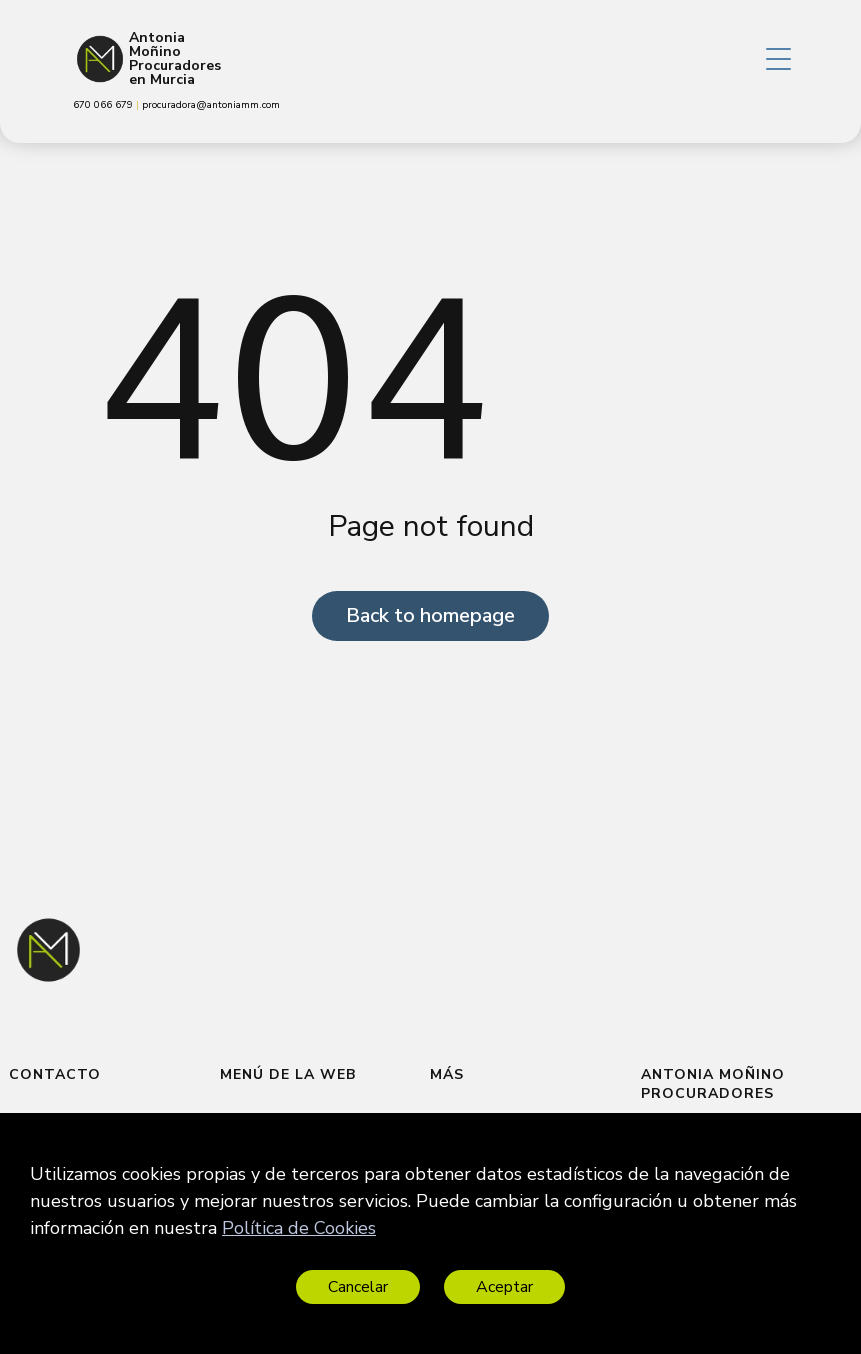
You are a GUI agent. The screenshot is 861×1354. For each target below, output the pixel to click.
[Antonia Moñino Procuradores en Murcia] (100, 59)
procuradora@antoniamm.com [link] (211, 105)
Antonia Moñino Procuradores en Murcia (175, 59)
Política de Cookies (299, 1228)
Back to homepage (430, 615)
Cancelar (358, 1287)
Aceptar (504, 1287)
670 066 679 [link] (104, 105)
